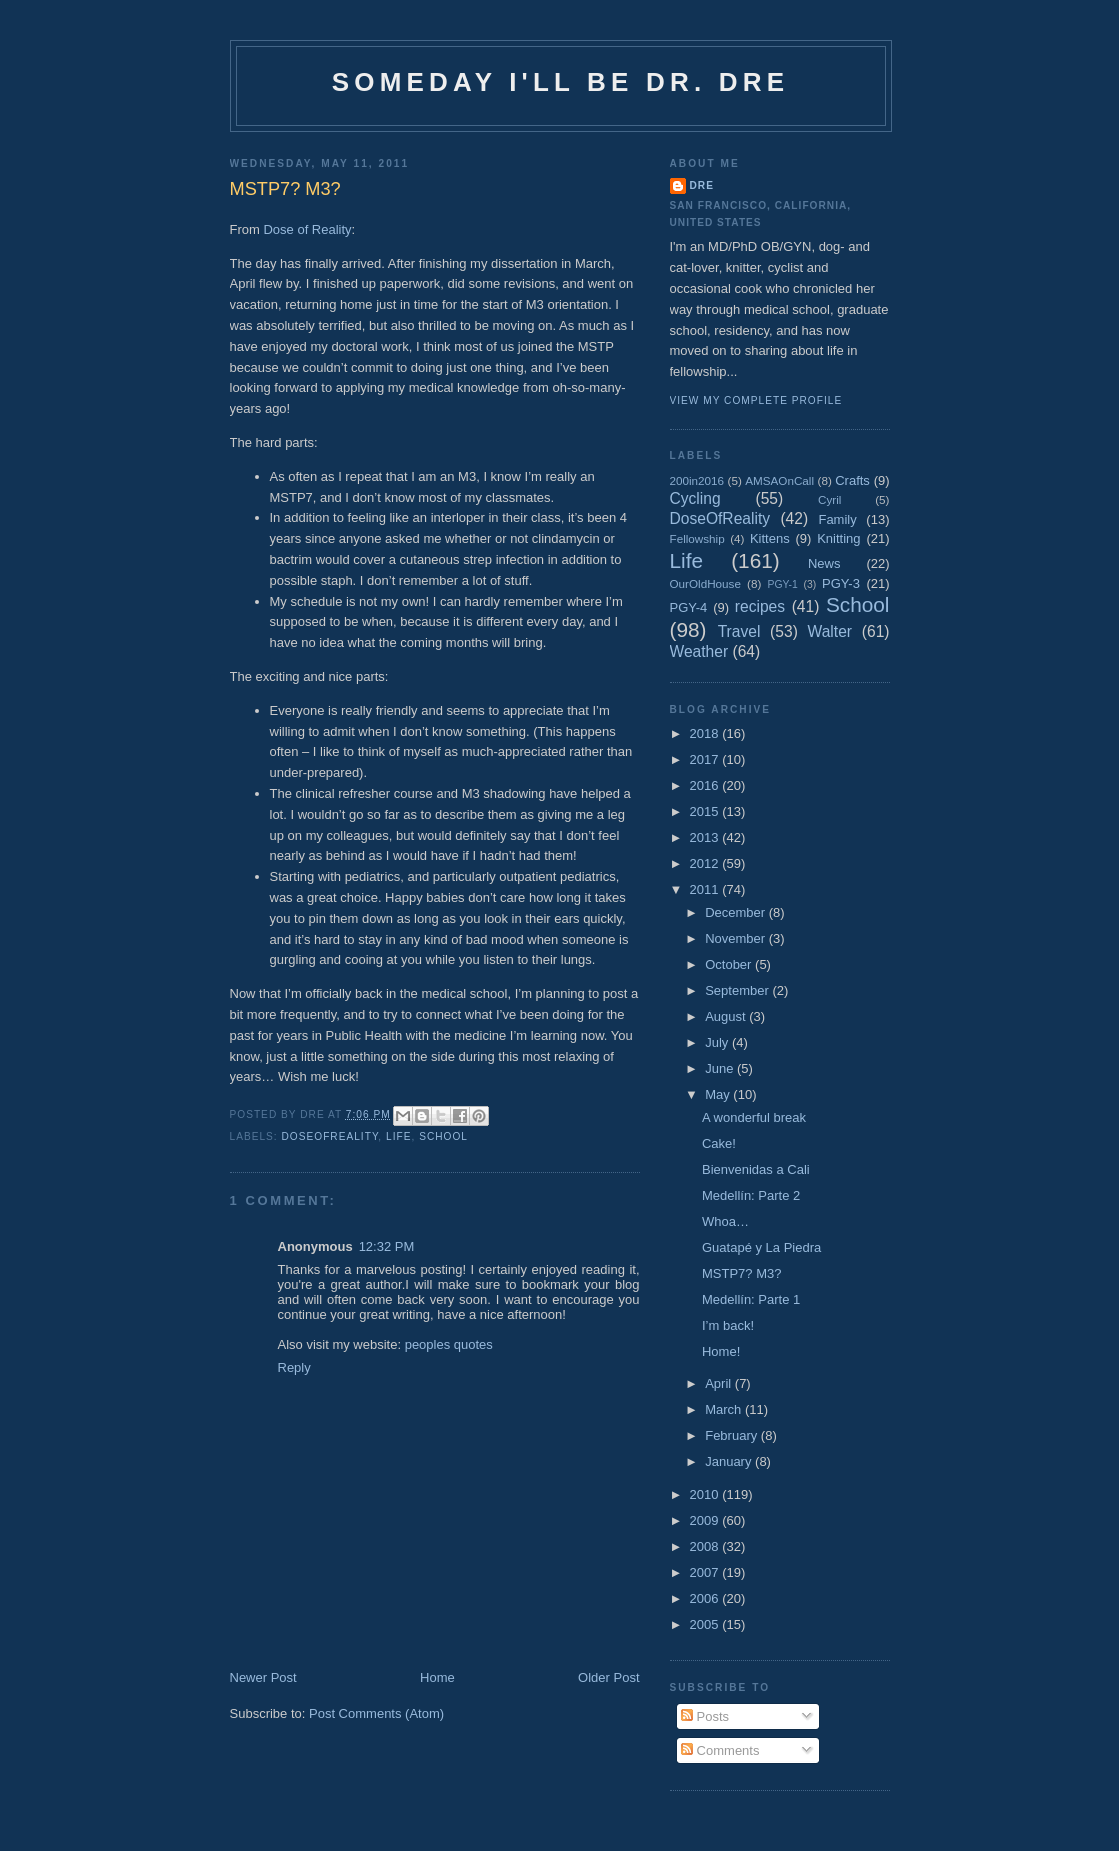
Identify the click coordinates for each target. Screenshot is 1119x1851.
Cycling (695, 498)
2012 (706, 863)
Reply (294, 1367)
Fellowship (697, 538)
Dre (702, 185)
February (733, 1435)
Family (837, 519)
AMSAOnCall (779, 480)
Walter (830, 631)
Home (437, 1677)
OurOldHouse (705, 583)
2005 (706, 1624)
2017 (706, 759)
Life (398, 1136)
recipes (760, 606)
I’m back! (728, 1325)
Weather (699, 651)
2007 (706, 1572)
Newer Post (263, 1677)
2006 (706, 1598)
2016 (706, 785)
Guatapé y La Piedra (761, 1247)
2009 (706, 1520)
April (720, 1383)
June (721, 1068)
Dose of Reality (307, 229)
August (727, 1016)
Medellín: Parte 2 (751, 1195)
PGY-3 (841, 583)
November (737, 938)
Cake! (719, 1143)
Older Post (608, 1677)
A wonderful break (754, 1117)
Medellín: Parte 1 (751, 1299)
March (725, 1409)
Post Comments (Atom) (376, 1713)
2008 (706, 1546)
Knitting (838, 538)
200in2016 (697, 480)
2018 (706, 733)
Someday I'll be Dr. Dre (561, 82)
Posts (705, 1716)
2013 (706, 837)
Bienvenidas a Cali (756, 1169)
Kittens (770, 538)
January (730, 1461)
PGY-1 (783, 584)
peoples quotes (449, 1344)
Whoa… (725, 1221)
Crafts (852, 480)
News (824, 563)
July (718, 1042)
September (738, 990)
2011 (706, 889)
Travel (739, 631)
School (443, 1136)
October (730, 964)
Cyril (829, 499)
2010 (706, 1494)
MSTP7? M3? (741, 1273)
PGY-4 (689, 607)
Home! (721, 1351)
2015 (706, 811)
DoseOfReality (330, 1136)
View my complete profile (756, 400)
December (737, 912)
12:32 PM (387, 1246)
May (719, 1094)
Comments (720, 1750)
